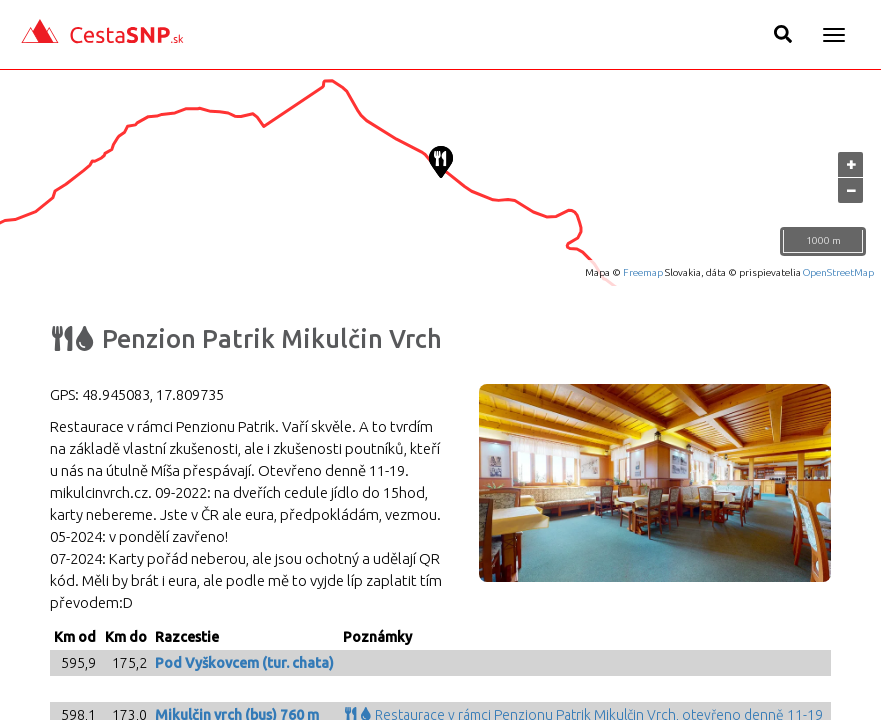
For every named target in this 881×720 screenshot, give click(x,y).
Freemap (643, 272)
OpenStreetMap (838, 272)
